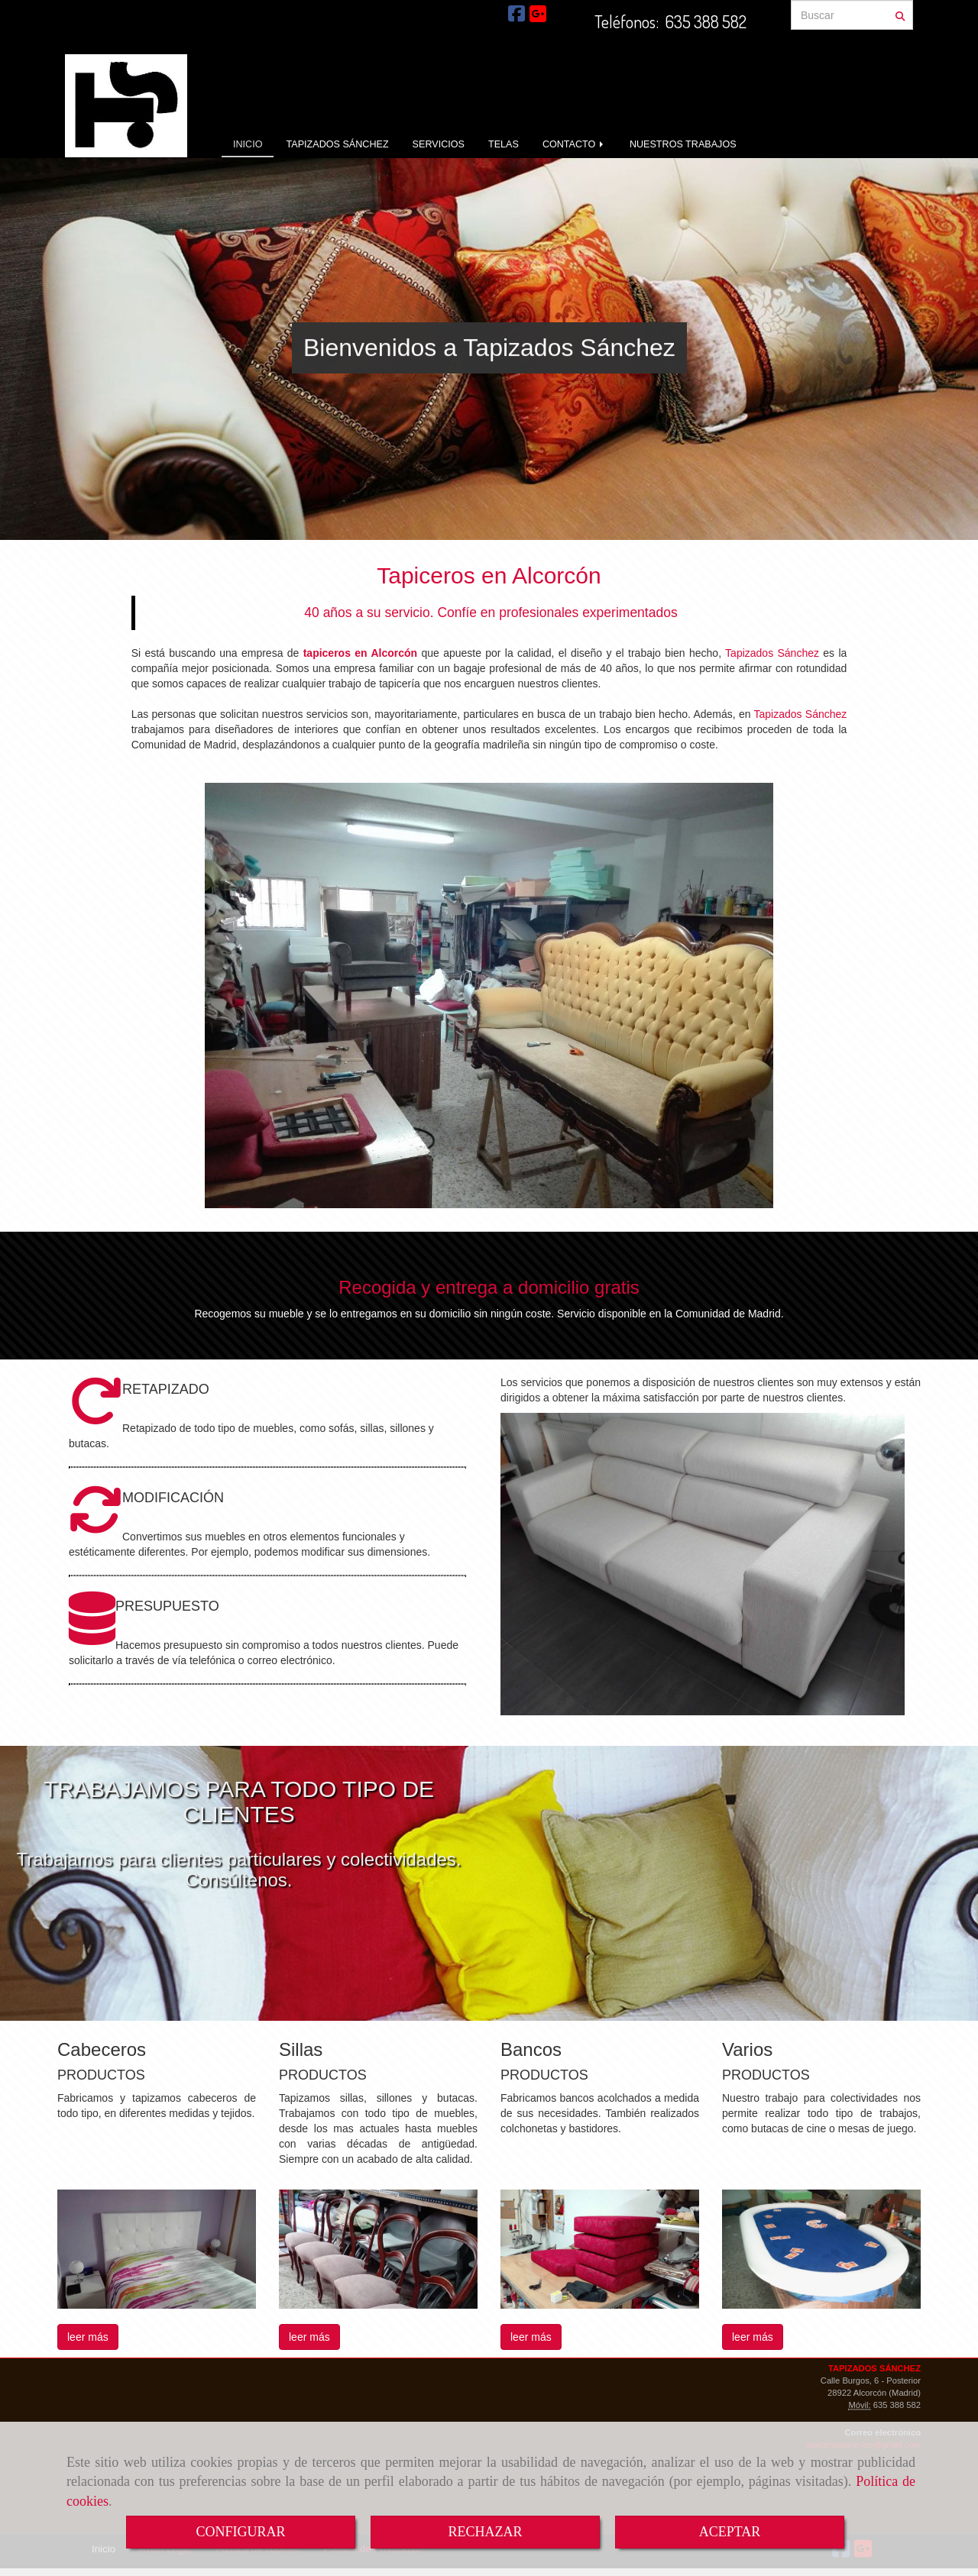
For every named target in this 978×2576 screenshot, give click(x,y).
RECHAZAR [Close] (485, 2531)
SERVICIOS (439, 144)
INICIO (247, 144)
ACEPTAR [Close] (730, 2531)
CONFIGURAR (240, 2531)
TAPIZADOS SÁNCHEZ (337, 144)
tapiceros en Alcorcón (360, 653)
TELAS (503, 144)
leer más (87, 2337)
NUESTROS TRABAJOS (683, 144)
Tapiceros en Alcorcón (489, 575)
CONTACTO (574, 144)
